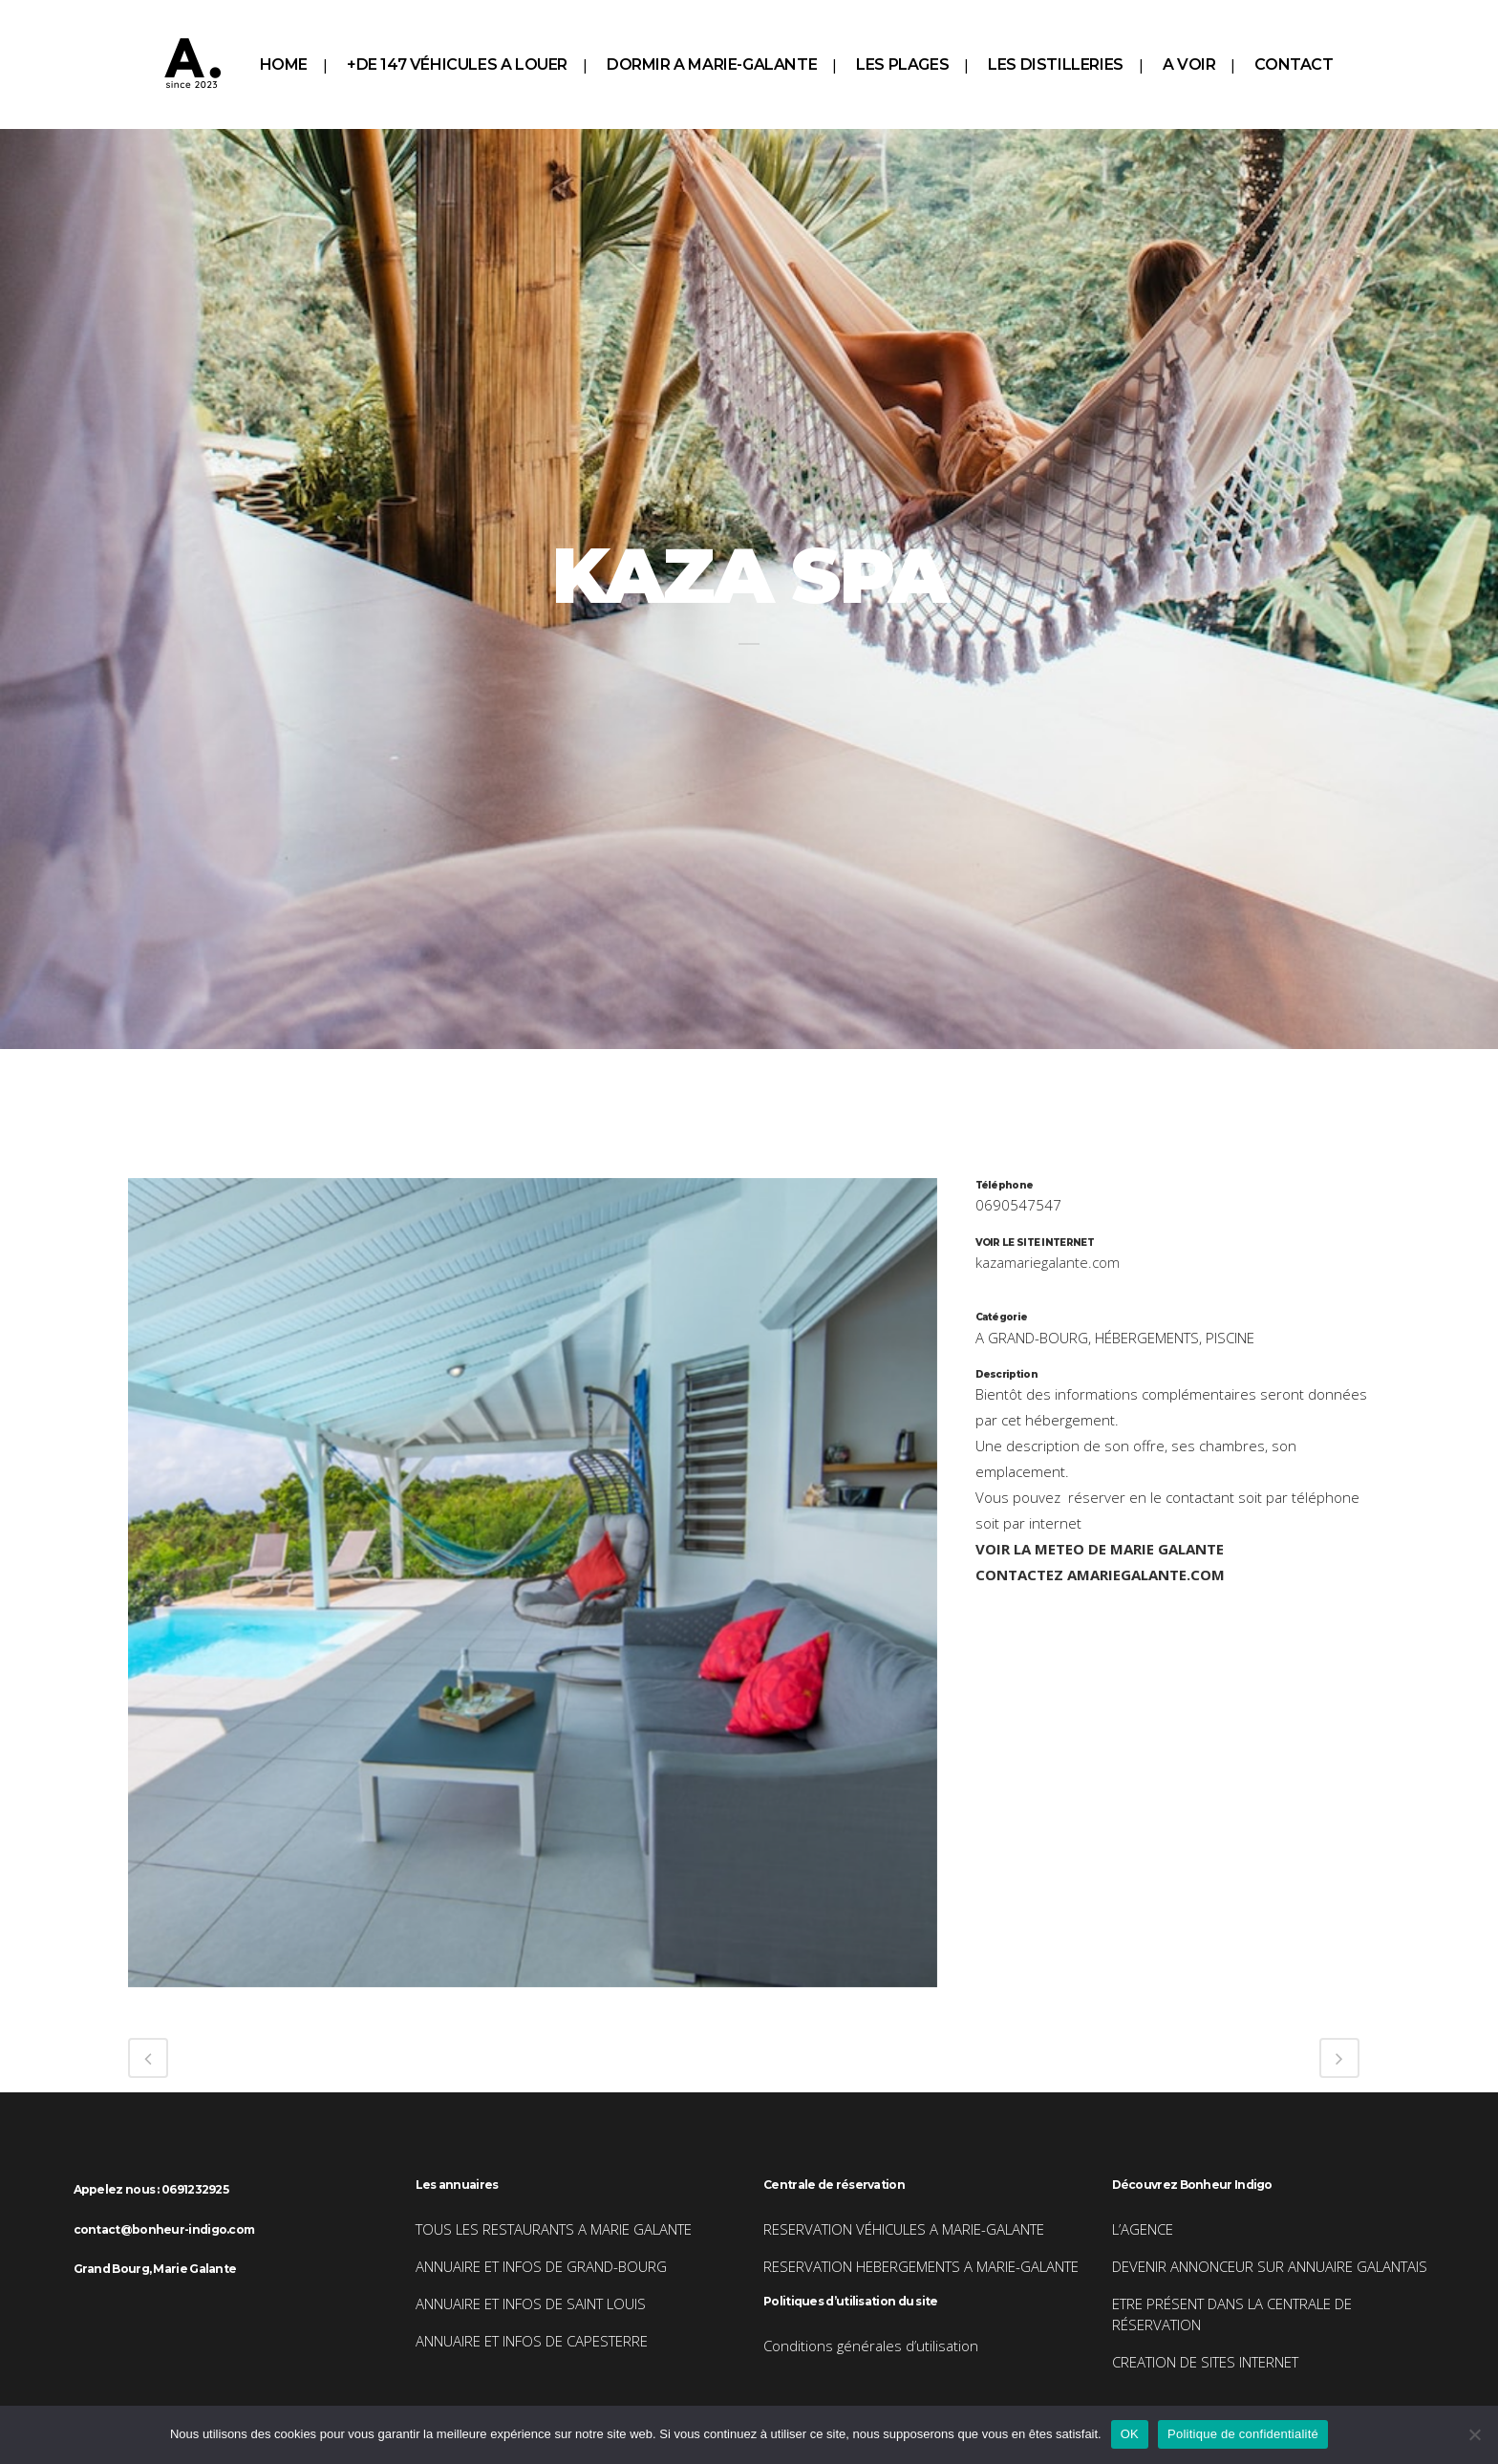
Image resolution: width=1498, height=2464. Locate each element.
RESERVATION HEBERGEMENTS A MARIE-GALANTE (921, 2266)
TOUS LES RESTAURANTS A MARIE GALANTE (554, 2229)
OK (1130, 2434)
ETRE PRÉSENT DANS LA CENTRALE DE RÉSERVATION (1232, 2314)
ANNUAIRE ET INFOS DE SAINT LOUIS (531, 2303)
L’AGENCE (1142, 2229)
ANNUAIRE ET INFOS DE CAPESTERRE (532, 2340)
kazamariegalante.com (1047, 1262)
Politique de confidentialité (1242, 2434)
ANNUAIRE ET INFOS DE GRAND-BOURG (541, 2266)
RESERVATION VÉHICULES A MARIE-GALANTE (903, 2229)
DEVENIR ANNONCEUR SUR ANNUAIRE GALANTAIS (1269, 2266)
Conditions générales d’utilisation (870, 2345)
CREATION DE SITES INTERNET (1205, 2361)
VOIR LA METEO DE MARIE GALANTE (1099, 1548)
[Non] (1474, 2434)
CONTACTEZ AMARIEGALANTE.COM (1100, 1574)
